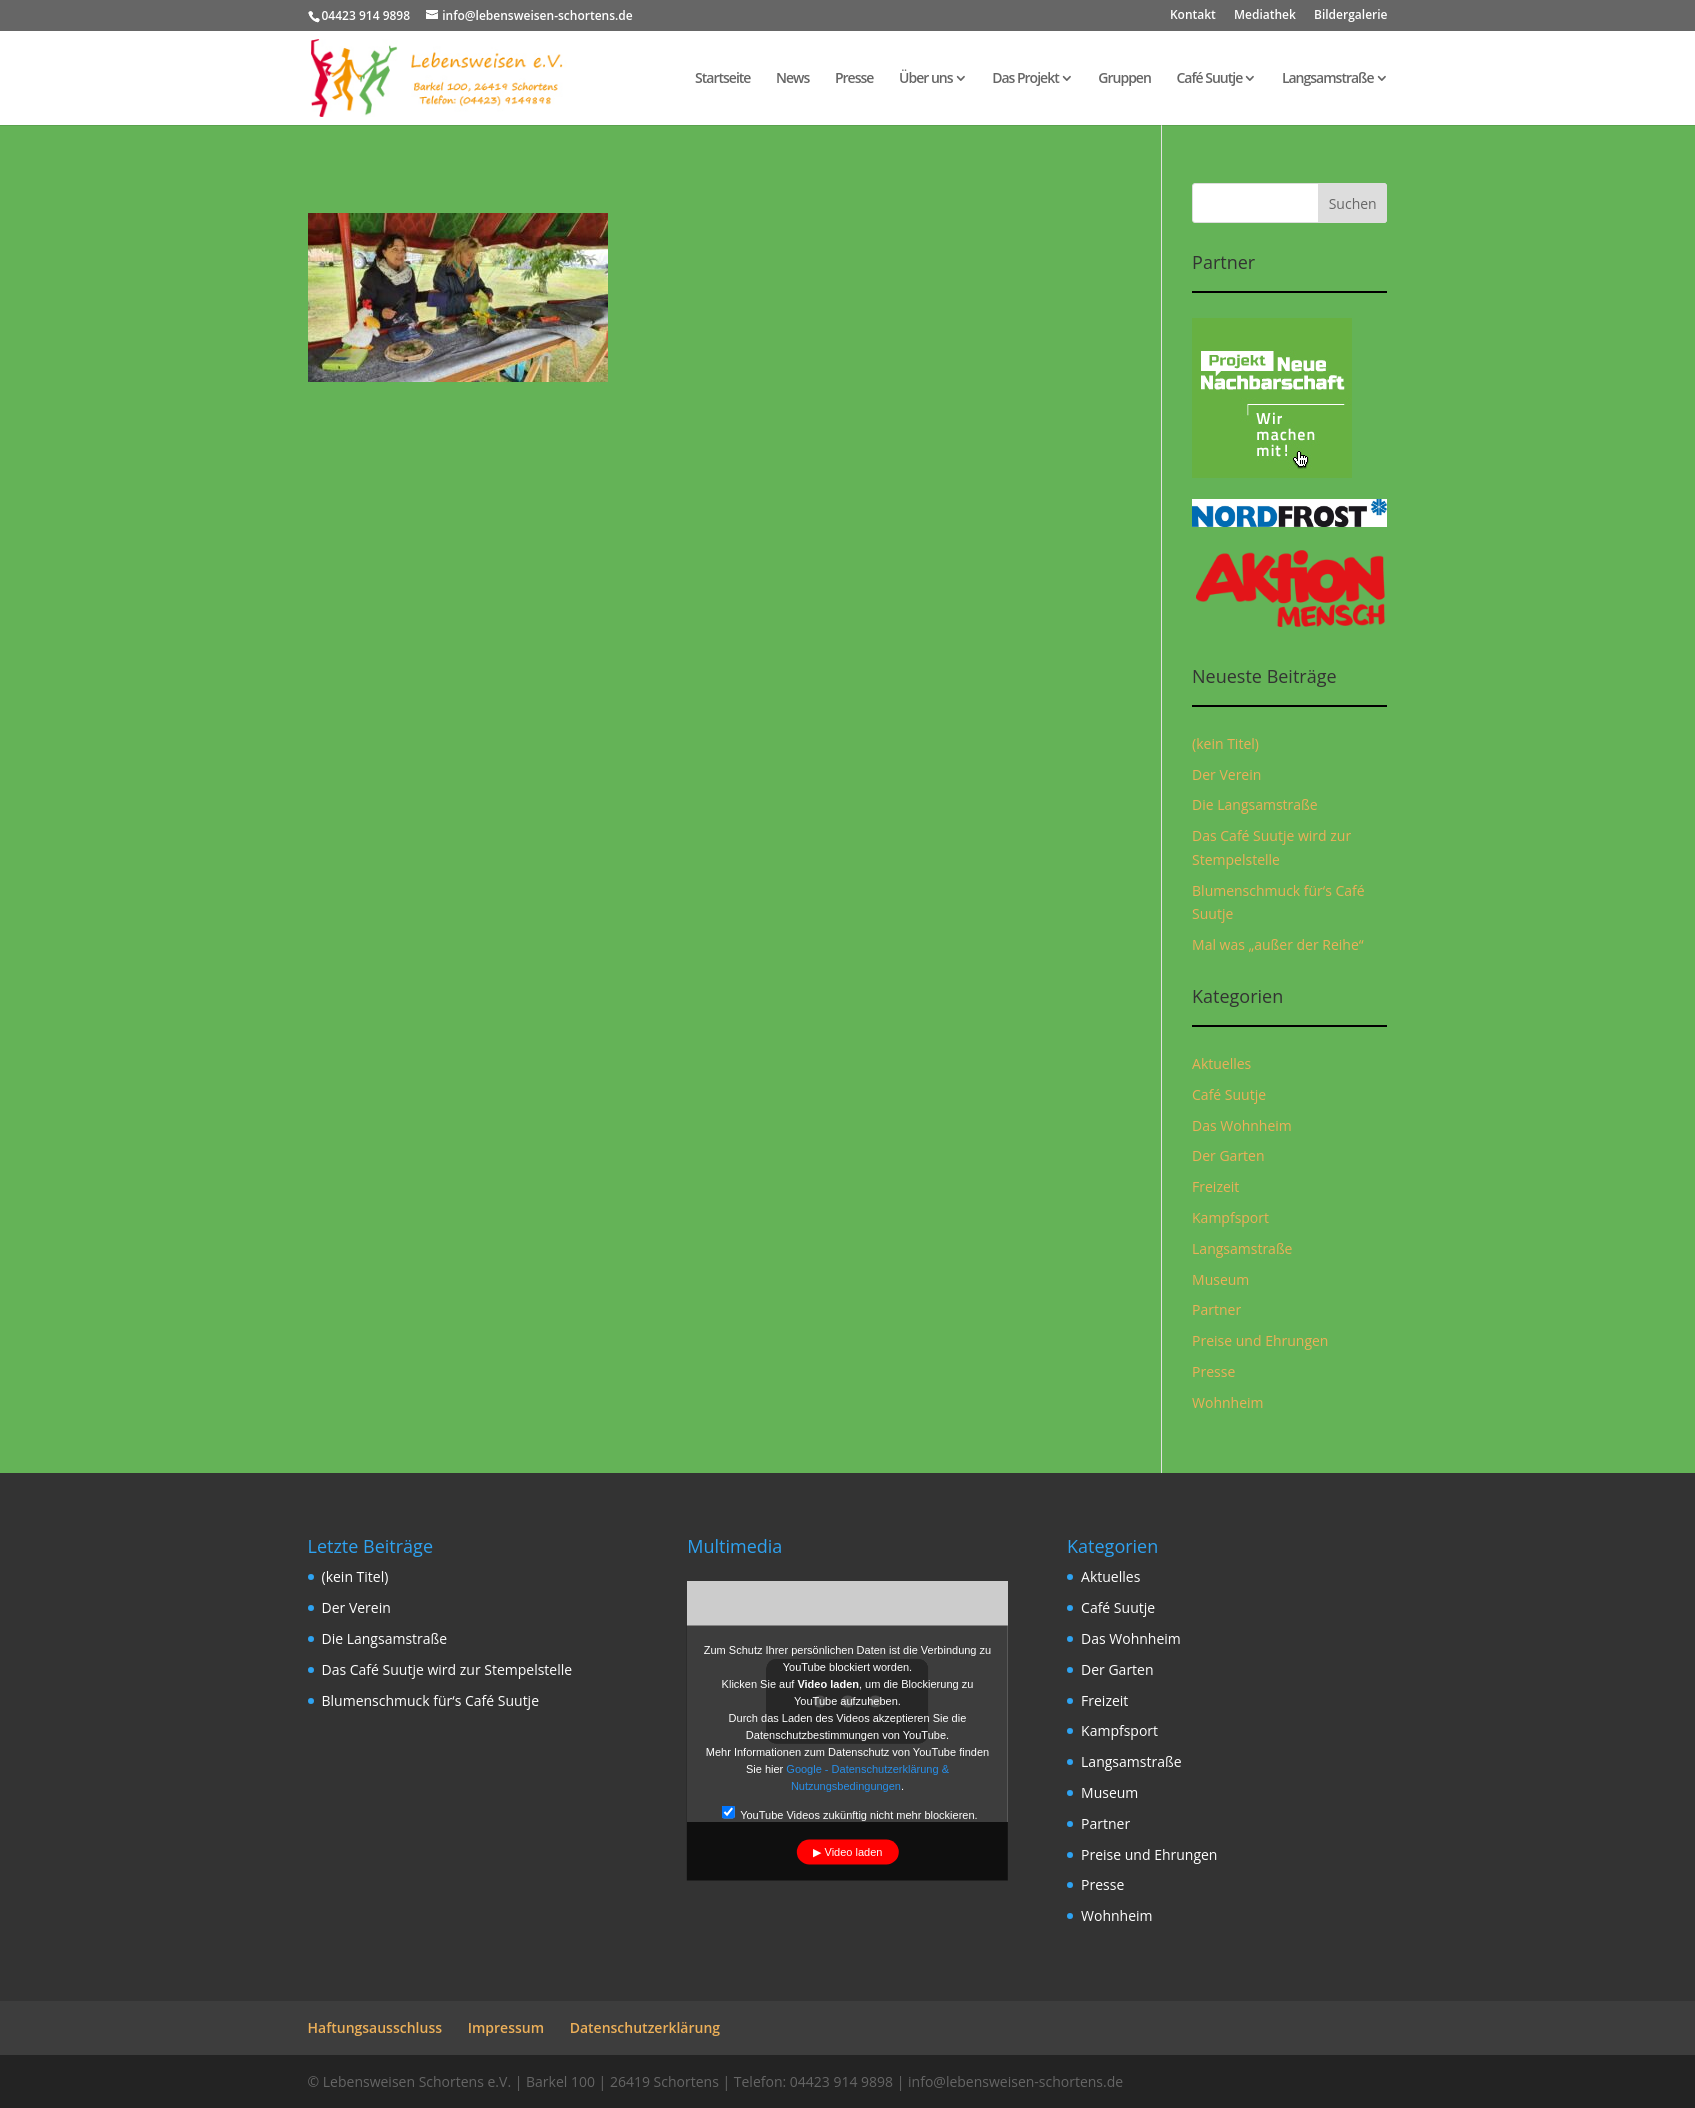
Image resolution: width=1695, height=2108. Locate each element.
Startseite (722, 79)
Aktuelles (1221, 1063)
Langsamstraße (1328, 79)
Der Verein (1226, 774)
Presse (854, 79)
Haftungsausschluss (375, 2027)
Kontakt (1193, 16)
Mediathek (1265, 16)
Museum (1220, 1279)
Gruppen (1124, 79)
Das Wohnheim (1242, 1125)
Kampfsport (1230, 1217)
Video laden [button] (854, 1852)
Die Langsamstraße (1255, 804)
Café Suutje (1209, 79)
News (792, 79)
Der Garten (1228, 1155)
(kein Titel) (1225, 743)
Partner (1216, 1309)
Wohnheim (1227, 1402)
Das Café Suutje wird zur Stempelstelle (447, 1669)
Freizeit (1215, 1186)
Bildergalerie (1350, 16)
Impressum (506, 2027)
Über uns (925, 79)
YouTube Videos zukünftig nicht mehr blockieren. (849, 1813)
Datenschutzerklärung (645, 2027)
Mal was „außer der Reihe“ (1278, 944)
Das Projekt (1025, 79)
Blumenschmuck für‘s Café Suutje (431, 1700)
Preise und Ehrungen (1260, 1340)
